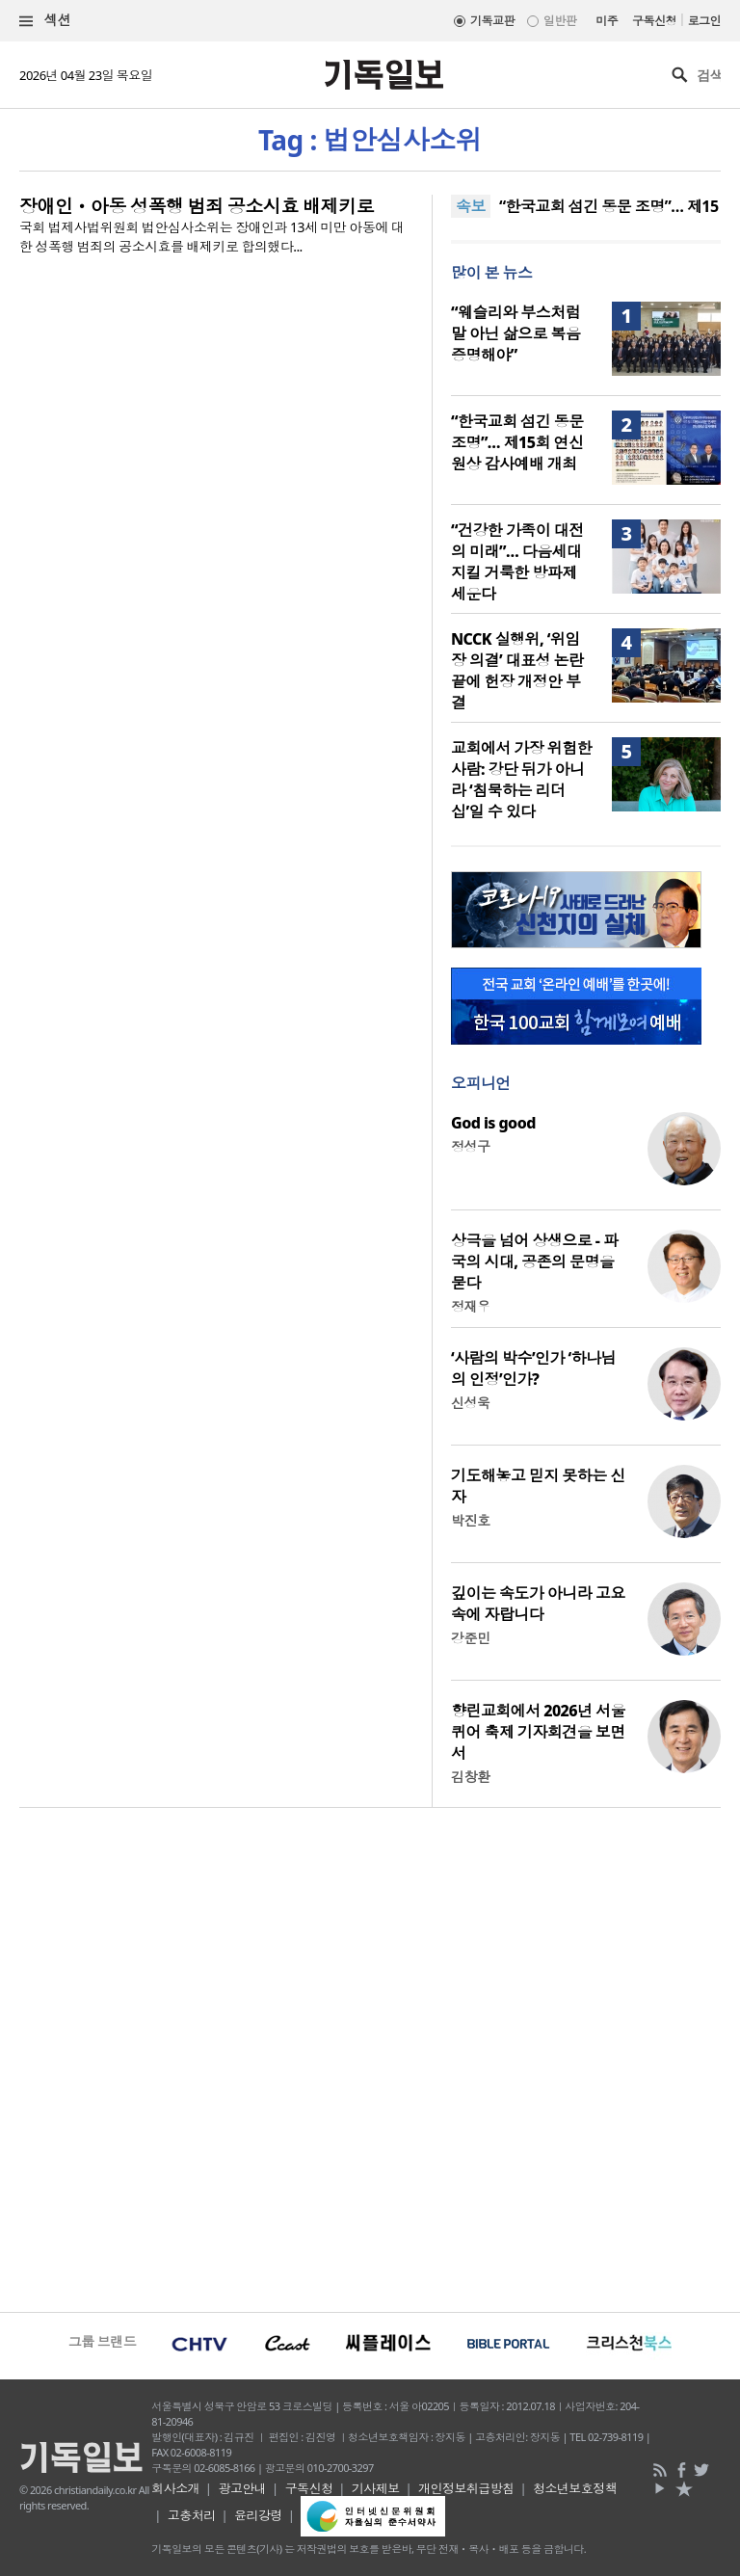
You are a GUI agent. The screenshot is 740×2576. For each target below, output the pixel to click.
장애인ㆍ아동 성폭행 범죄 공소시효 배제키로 (196, 206)
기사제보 (376, 2488)
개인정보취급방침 (466, 2488)
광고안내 (242, 2488)
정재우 (470, 1306)
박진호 (470, 1520)
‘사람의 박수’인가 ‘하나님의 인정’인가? (533, 1368)
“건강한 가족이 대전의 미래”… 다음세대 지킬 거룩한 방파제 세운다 (517, 561)
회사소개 (175, 2488)
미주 (606, 21)
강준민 (470, 1638)
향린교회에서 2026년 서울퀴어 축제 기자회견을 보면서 (538, 1732)
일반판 (559, 21)
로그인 (704, 21)
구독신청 (654, 21)
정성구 (470, 1146)
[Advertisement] (370, 2057)
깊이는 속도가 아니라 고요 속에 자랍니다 (538, 1603)
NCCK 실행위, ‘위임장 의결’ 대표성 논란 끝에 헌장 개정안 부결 (517, 670)
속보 (471, 206)
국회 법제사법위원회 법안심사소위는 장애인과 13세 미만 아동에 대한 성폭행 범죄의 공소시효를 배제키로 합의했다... (211, 236)
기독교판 (492, 21)
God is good (493, 1122)
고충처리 (192, 2515)
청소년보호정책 (575, 2488)
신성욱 (470, 1403)
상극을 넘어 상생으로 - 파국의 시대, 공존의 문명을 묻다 (534, 1261)
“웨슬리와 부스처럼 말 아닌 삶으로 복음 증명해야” (515, 333)
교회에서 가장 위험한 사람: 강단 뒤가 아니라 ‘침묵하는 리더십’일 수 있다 (521, 779)
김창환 (470, 1776)
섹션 (45, 21)
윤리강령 (258, 2515)
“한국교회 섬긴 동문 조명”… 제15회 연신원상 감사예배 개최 (517, 442)
